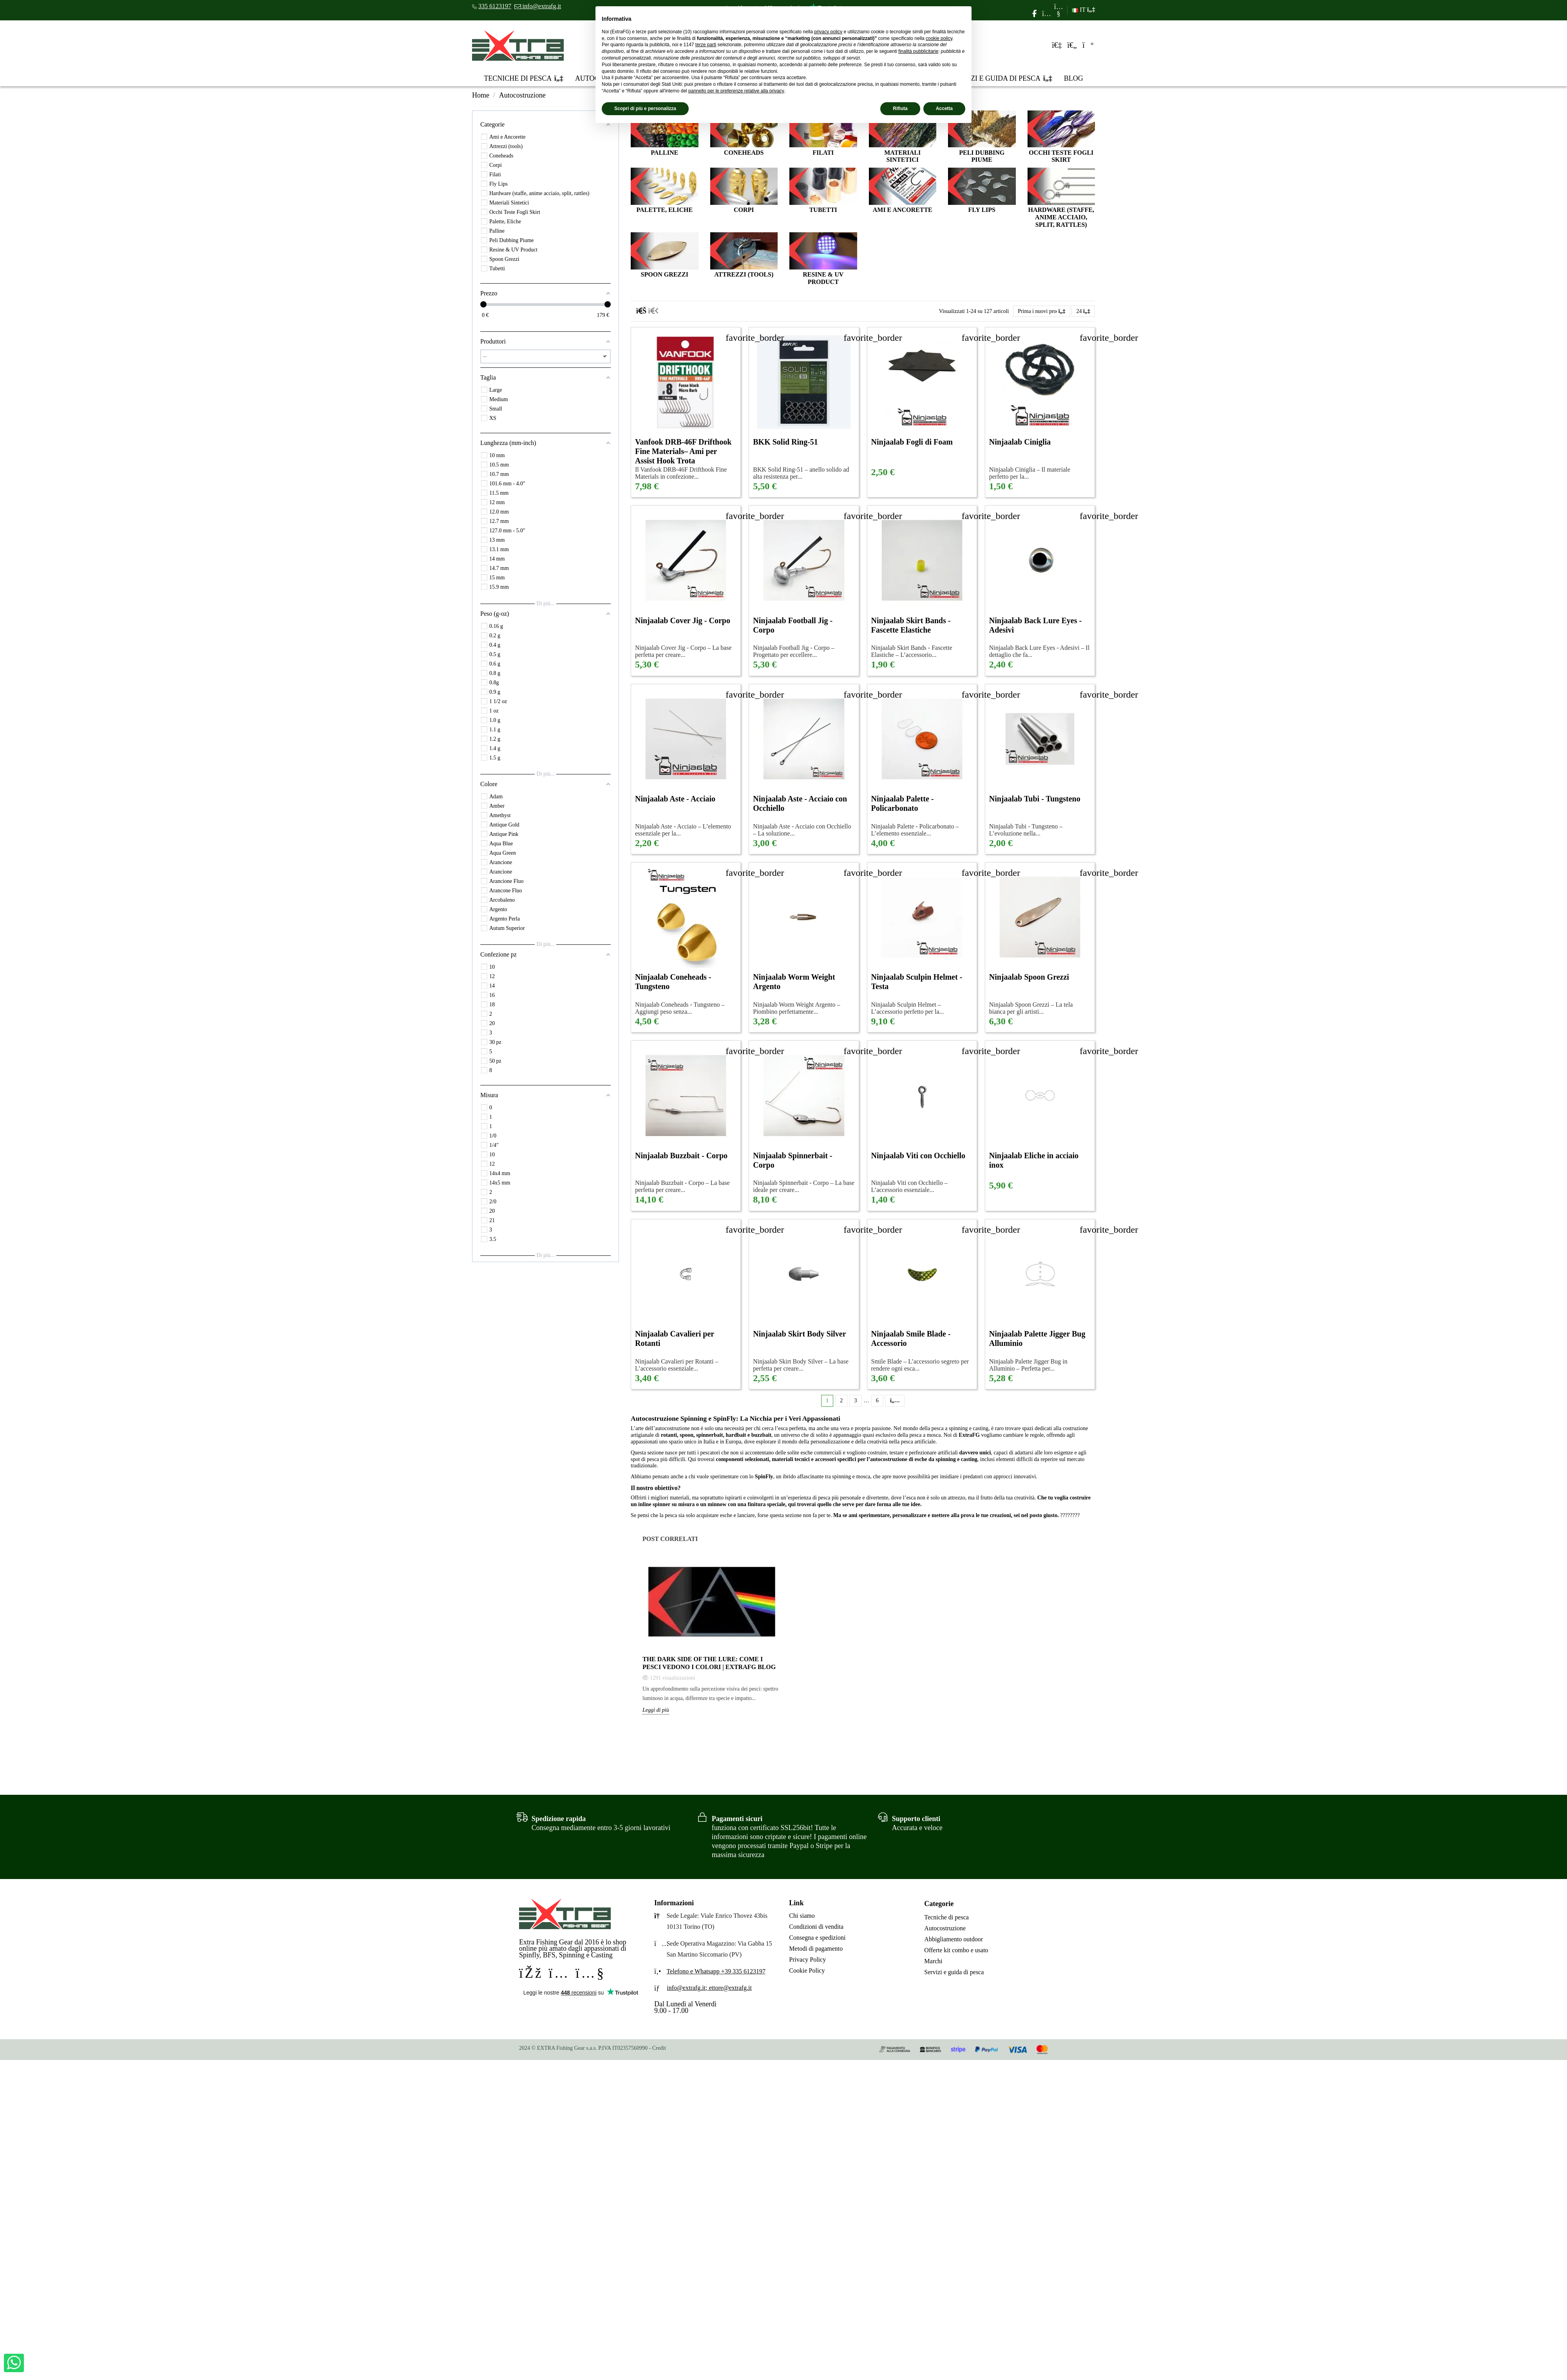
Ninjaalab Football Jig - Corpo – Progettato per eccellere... (793, 651)
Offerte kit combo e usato (956, 1950)
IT (1083, 9)
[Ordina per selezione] (1041, 311)
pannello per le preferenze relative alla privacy (736, 91)
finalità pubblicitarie (918, 51)
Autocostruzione (945, 1928)
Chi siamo (801, 1915)
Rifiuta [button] (900, 108)
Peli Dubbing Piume (981, 156)
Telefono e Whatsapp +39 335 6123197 (715, 1971)
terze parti (705, 44)
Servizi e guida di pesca (954, 1972)
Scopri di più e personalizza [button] (645, 108)
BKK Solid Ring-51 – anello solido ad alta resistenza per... (801, 473)
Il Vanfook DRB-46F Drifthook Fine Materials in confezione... (681, 473)
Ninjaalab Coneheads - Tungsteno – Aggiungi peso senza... (679, 1008)
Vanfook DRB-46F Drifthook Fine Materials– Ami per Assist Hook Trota (683, 451)
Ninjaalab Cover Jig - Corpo (682, 620)
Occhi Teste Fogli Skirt (1061, 156)
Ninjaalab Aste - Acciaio (675, 798)
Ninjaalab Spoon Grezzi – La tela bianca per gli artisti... (1031, 1008)
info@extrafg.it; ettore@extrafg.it (709, 1987)
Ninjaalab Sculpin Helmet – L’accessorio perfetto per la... (907, 1008)
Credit (659, 2048)
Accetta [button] (944, 108)
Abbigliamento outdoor (953, 1939)
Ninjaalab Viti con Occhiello (918, 1155)
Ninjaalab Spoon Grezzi (1029, 977)
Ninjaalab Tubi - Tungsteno (1034, 798)
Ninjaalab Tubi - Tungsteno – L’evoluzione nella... (1026, 830)
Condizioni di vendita (816, 1926)
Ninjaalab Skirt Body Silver (799, 1333)
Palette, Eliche (664, 209)
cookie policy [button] (939, 38)
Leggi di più (655, 1710)
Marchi (933, 1961)
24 (1083, 311)
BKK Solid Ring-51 (785, 442)
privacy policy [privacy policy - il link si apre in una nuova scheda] (828, 31)
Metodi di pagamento (816, 1948)
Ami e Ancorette (902, 209)
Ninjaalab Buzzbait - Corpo (681, 1155)
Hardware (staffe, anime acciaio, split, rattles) (1061, 217)
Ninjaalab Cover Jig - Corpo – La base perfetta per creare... (683, 651)
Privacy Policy (807, 1959)
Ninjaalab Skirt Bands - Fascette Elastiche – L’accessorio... (911, 651)
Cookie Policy (807, 1970)
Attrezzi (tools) (743, 274)
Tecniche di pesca (946, 1917)
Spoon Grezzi (664, 274)
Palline (664, 152)
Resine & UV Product (823, 278)
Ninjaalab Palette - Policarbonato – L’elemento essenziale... (915, 830)
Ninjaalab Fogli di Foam (912, 442)
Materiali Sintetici (902, 156)
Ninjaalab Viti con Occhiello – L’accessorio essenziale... (909, 1186)
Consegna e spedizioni (817, 1937)
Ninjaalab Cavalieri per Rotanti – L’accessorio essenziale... (676, 1365)
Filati (823, 152)
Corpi (744, 209)
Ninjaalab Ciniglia (1020, 442)
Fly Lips (981, 209)
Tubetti (823, 209)
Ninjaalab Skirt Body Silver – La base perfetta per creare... (801, 1365)
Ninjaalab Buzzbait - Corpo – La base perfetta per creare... (682, 1186)
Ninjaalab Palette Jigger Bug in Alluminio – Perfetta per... (1028, 1365)
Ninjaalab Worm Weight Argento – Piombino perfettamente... (796, 1008)
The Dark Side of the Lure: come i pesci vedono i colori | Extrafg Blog (709, 1663)
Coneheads (744, 152)
